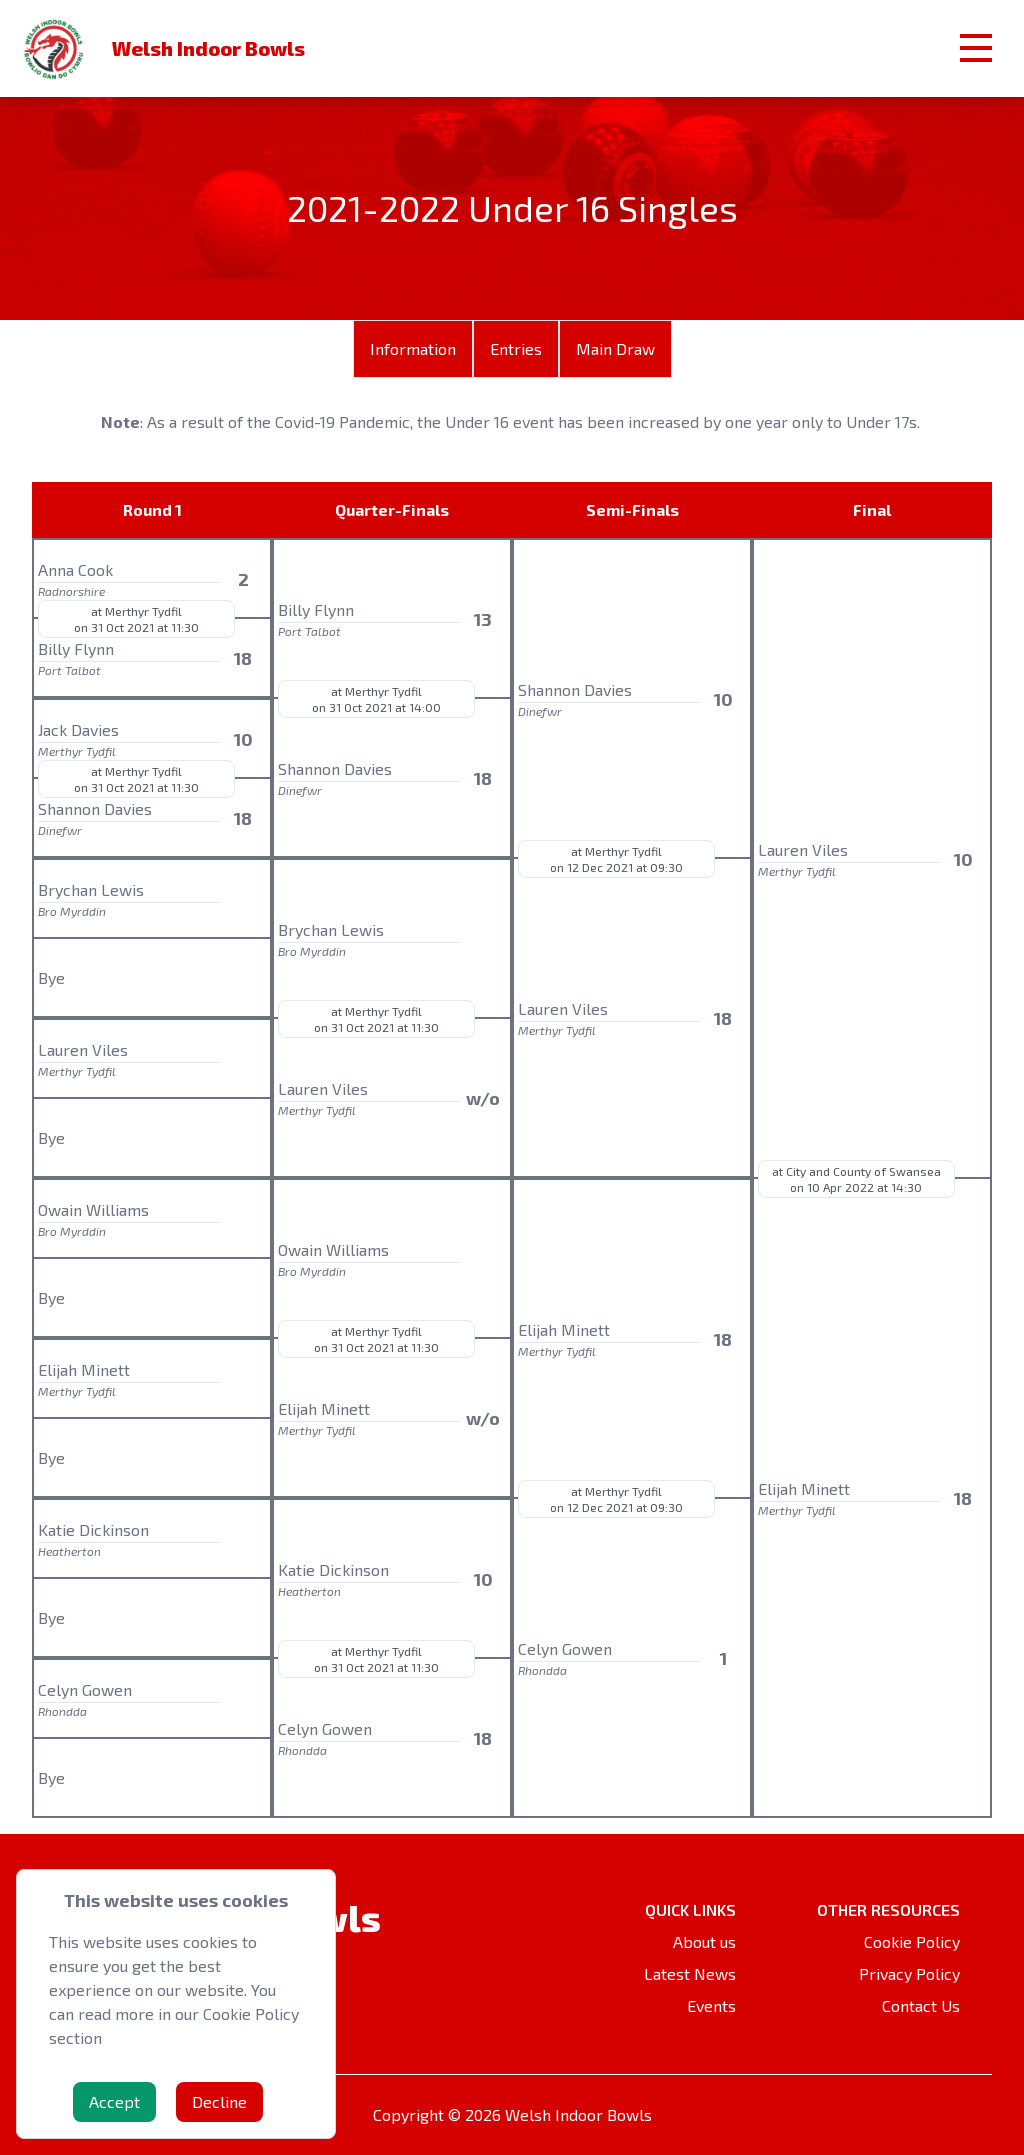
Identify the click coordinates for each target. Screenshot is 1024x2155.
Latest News (690, 1973)
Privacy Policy (909, 1973)
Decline (219, 2101)
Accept (114, 2101)
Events (711, 2005)
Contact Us (921, 2005)
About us (704, 1941)
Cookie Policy (912, 1941)
